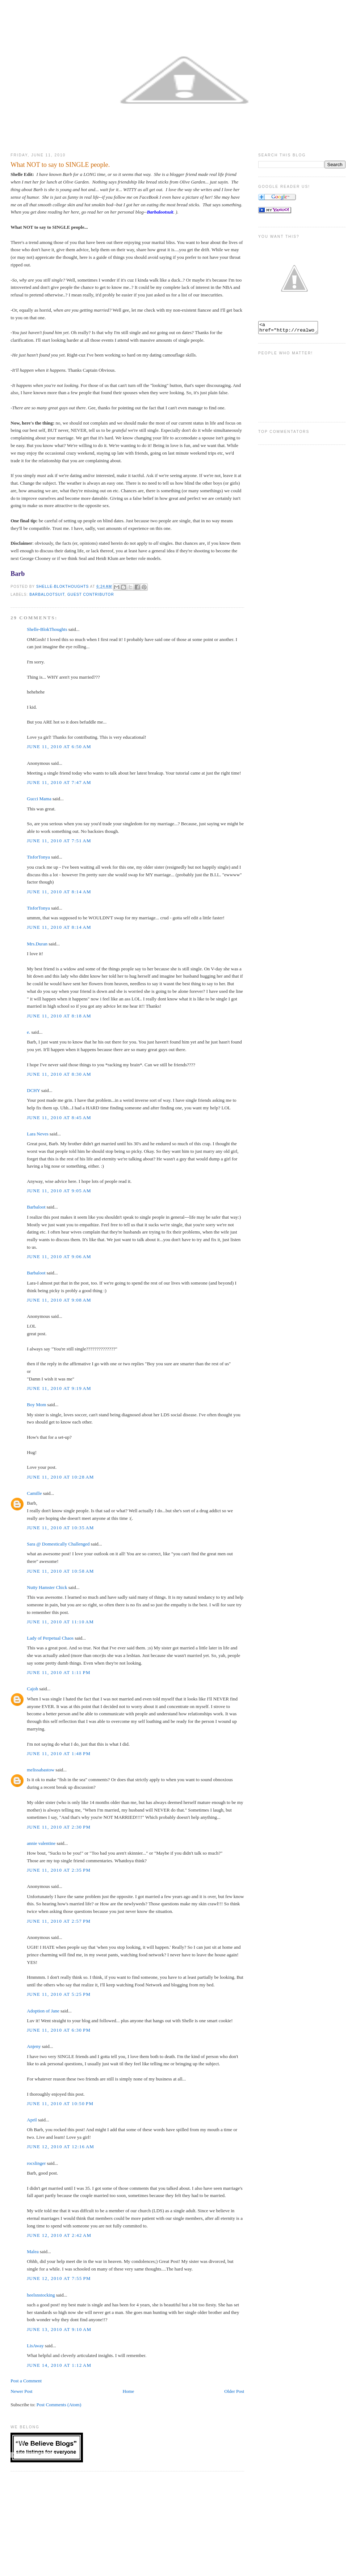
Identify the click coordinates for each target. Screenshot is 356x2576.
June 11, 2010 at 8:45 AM (59, 1117)
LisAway (35, 2345)
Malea (32, 2251)
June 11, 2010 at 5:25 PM (59, 1994)
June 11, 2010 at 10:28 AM (60, 1477)
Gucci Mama (39, 798)
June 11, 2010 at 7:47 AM (59, 782)
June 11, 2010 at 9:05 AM (59, 1190)
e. (28, 1032)
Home (128, 2391)
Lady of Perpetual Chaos (50, 1638)
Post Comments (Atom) (59, 2404)
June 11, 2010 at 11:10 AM (60, 1621)
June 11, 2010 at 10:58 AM (60, 1571)
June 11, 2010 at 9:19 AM (59, 1388)
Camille (34, 1493)
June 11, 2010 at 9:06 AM (59, 1256)
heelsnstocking (41, 2295)
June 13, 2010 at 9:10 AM (59, 2329)
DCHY (33, 1090)
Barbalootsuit (160, 212)
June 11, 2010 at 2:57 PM (59, 1921)
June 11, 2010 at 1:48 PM (59, 1753)
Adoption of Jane (43, 2011)
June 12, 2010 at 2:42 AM (59, 2235)
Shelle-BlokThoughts (47, 629)
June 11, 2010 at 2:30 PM (59, 1827)
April (32, 2119)
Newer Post (21, 2391)
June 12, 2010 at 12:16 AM (60, 2146)
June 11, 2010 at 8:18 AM (59, 1016)
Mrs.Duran (37, 943)
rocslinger (36, 2163)
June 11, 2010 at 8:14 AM (59, 891)
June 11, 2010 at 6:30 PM (59, 2030)
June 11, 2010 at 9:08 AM (59, 1300)
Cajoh (32, 1688)
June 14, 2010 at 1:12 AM (59, 2365)
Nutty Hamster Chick (47, 1587)
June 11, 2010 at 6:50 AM (59, 746)
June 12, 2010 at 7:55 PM (59, 2278)
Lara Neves (38, 1134)
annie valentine (41, 1843)
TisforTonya (38, 857)
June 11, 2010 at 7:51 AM (59, 840)
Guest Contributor (90, 594)
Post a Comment (26, 2380)
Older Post (234, 2391)
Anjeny (34, 2046)
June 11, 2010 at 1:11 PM (59, 1672)
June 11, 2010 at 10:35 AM (60, 1527)
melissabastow (40, 1769)
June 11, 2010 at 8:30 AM (59, 1074)
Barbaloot (36, 1207)
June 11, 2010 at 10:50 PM (60, 2103)
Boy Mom (36, 1404)
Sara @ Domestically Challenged (58, 1544)
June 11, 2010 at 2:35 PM (59, 1870)
